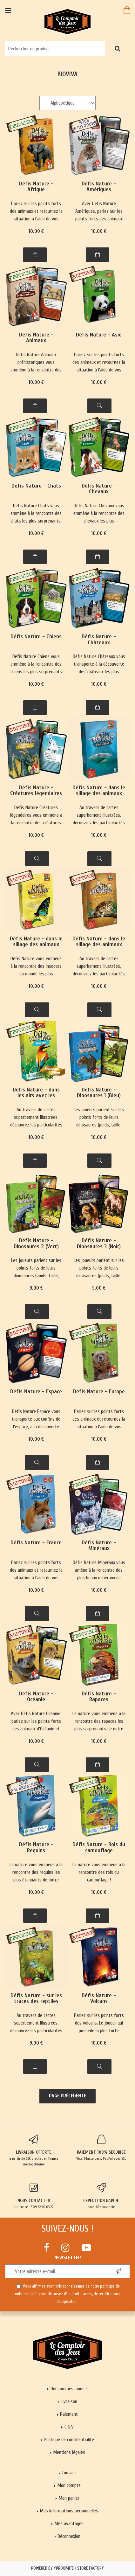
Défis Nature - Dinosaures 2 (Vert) (36, 1244)
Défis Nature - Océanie (36, 1697)
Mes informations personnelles (69, 2511)
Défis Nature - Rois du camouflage (98, 1847)
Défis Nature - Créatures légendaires (36, 791)
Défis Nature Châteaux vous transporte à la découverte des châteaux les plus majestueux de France (99, 664)
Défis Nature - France (36, 1543)
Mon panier (68, 2498)
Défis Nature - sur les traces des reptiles (36, 1999)
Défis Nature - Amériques (99, 187)
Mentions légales (69, 2452)
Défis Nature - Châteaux (99, 640)
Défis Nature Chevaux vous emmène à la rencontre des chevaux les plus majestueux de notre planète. (99, 514)
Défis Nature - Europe (99, 1392)
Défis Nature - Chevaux (99, 489)
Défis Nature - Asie (99, 335)
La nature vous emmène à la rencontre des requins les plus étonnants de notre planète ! (36, 1873)
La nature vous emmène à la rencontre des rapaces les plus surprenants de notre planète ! (98, 1722)
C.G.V (69, 2427)
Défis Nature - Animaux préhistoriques (36, 338)
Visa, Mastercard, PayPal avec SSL (101, 2148)
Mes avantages (69, 2523)
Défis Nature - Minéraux (99, 1546)
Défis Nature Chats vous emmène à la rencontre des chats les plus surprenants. (36, 513)
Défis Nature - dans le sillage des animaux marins (98, 791)
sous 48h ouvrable (101, 2196)
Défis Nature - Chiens (36, 637)
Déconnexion (68, 2536)
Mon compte (69, 2485)
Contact (69, 2473)
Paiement (69, 2414)
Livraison (69, 2401)
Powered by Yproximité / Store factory (67, 2568)
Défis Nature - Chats (36, 486)
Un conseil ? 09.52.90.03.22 (34, 2196)
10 (36, 231)
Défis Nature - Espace (36, 1392)
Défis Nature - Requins (36, 1847)
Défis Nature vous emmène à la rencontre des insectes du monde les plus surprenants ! (36, 967)
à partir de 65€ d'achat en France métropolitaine (34, 2150)
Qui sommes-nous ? (69, 2389)
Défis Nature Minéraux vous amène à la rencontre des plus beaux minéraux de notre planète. (99, 1571)
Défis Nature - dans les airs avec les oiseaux (36, 1093)
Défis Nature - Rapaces (99, 1697)
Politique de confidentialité (69, 2439)
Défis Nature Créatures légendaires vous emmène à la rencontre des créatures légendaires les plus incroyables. (36, 816)
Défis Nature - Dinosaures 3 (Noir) (99, 1244)
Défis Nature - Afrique (36, 187)
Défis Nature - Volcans (99, 1999)
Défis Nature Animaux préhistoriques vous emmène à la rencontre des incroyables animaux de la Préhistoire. (36, 363)
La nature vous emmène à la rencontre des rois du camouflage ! (98, 1872)
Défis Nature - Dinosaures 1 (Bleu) (99, 1093)
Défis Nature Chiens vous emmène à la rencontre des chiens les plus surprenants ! (36, 664)
